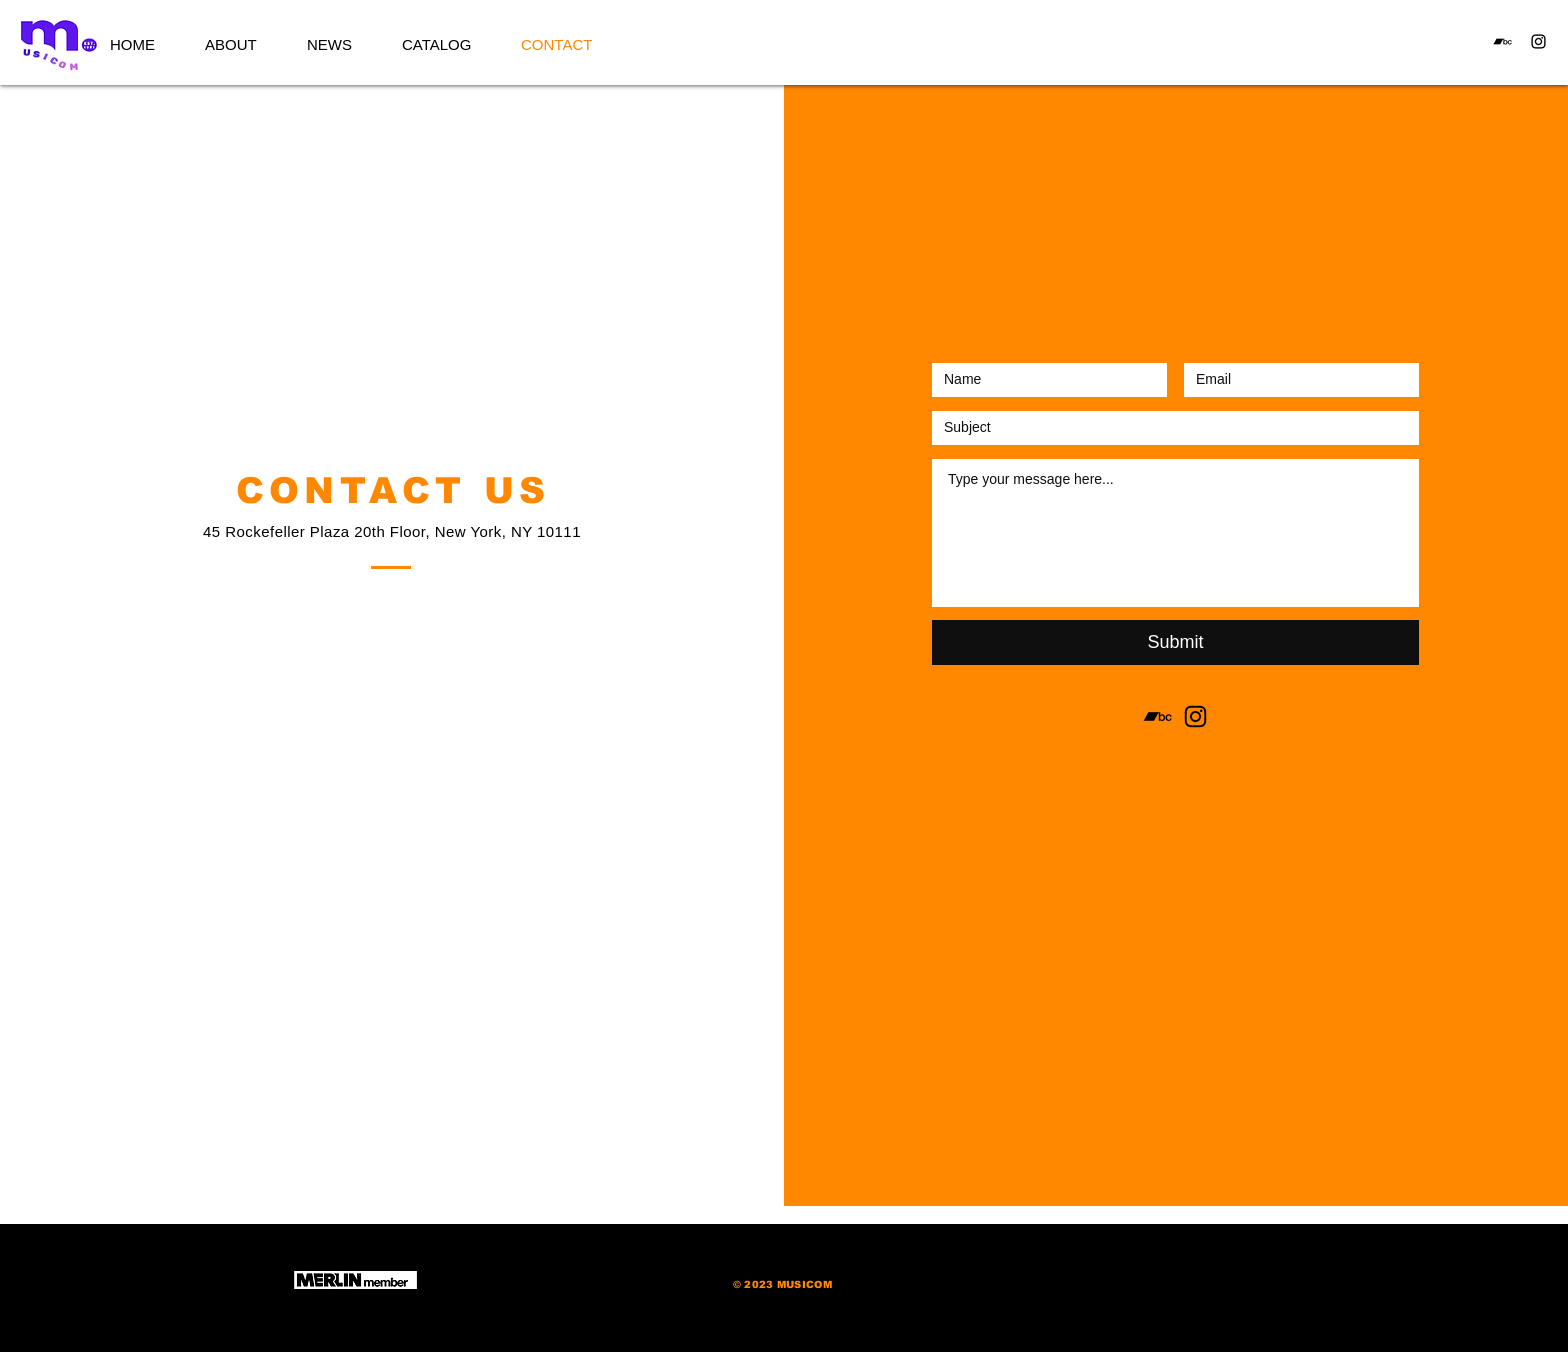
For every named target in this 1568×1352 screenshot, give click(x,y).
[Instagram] (1538, 41)
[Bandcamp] (1502, 41)
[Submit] (1175, 642)
